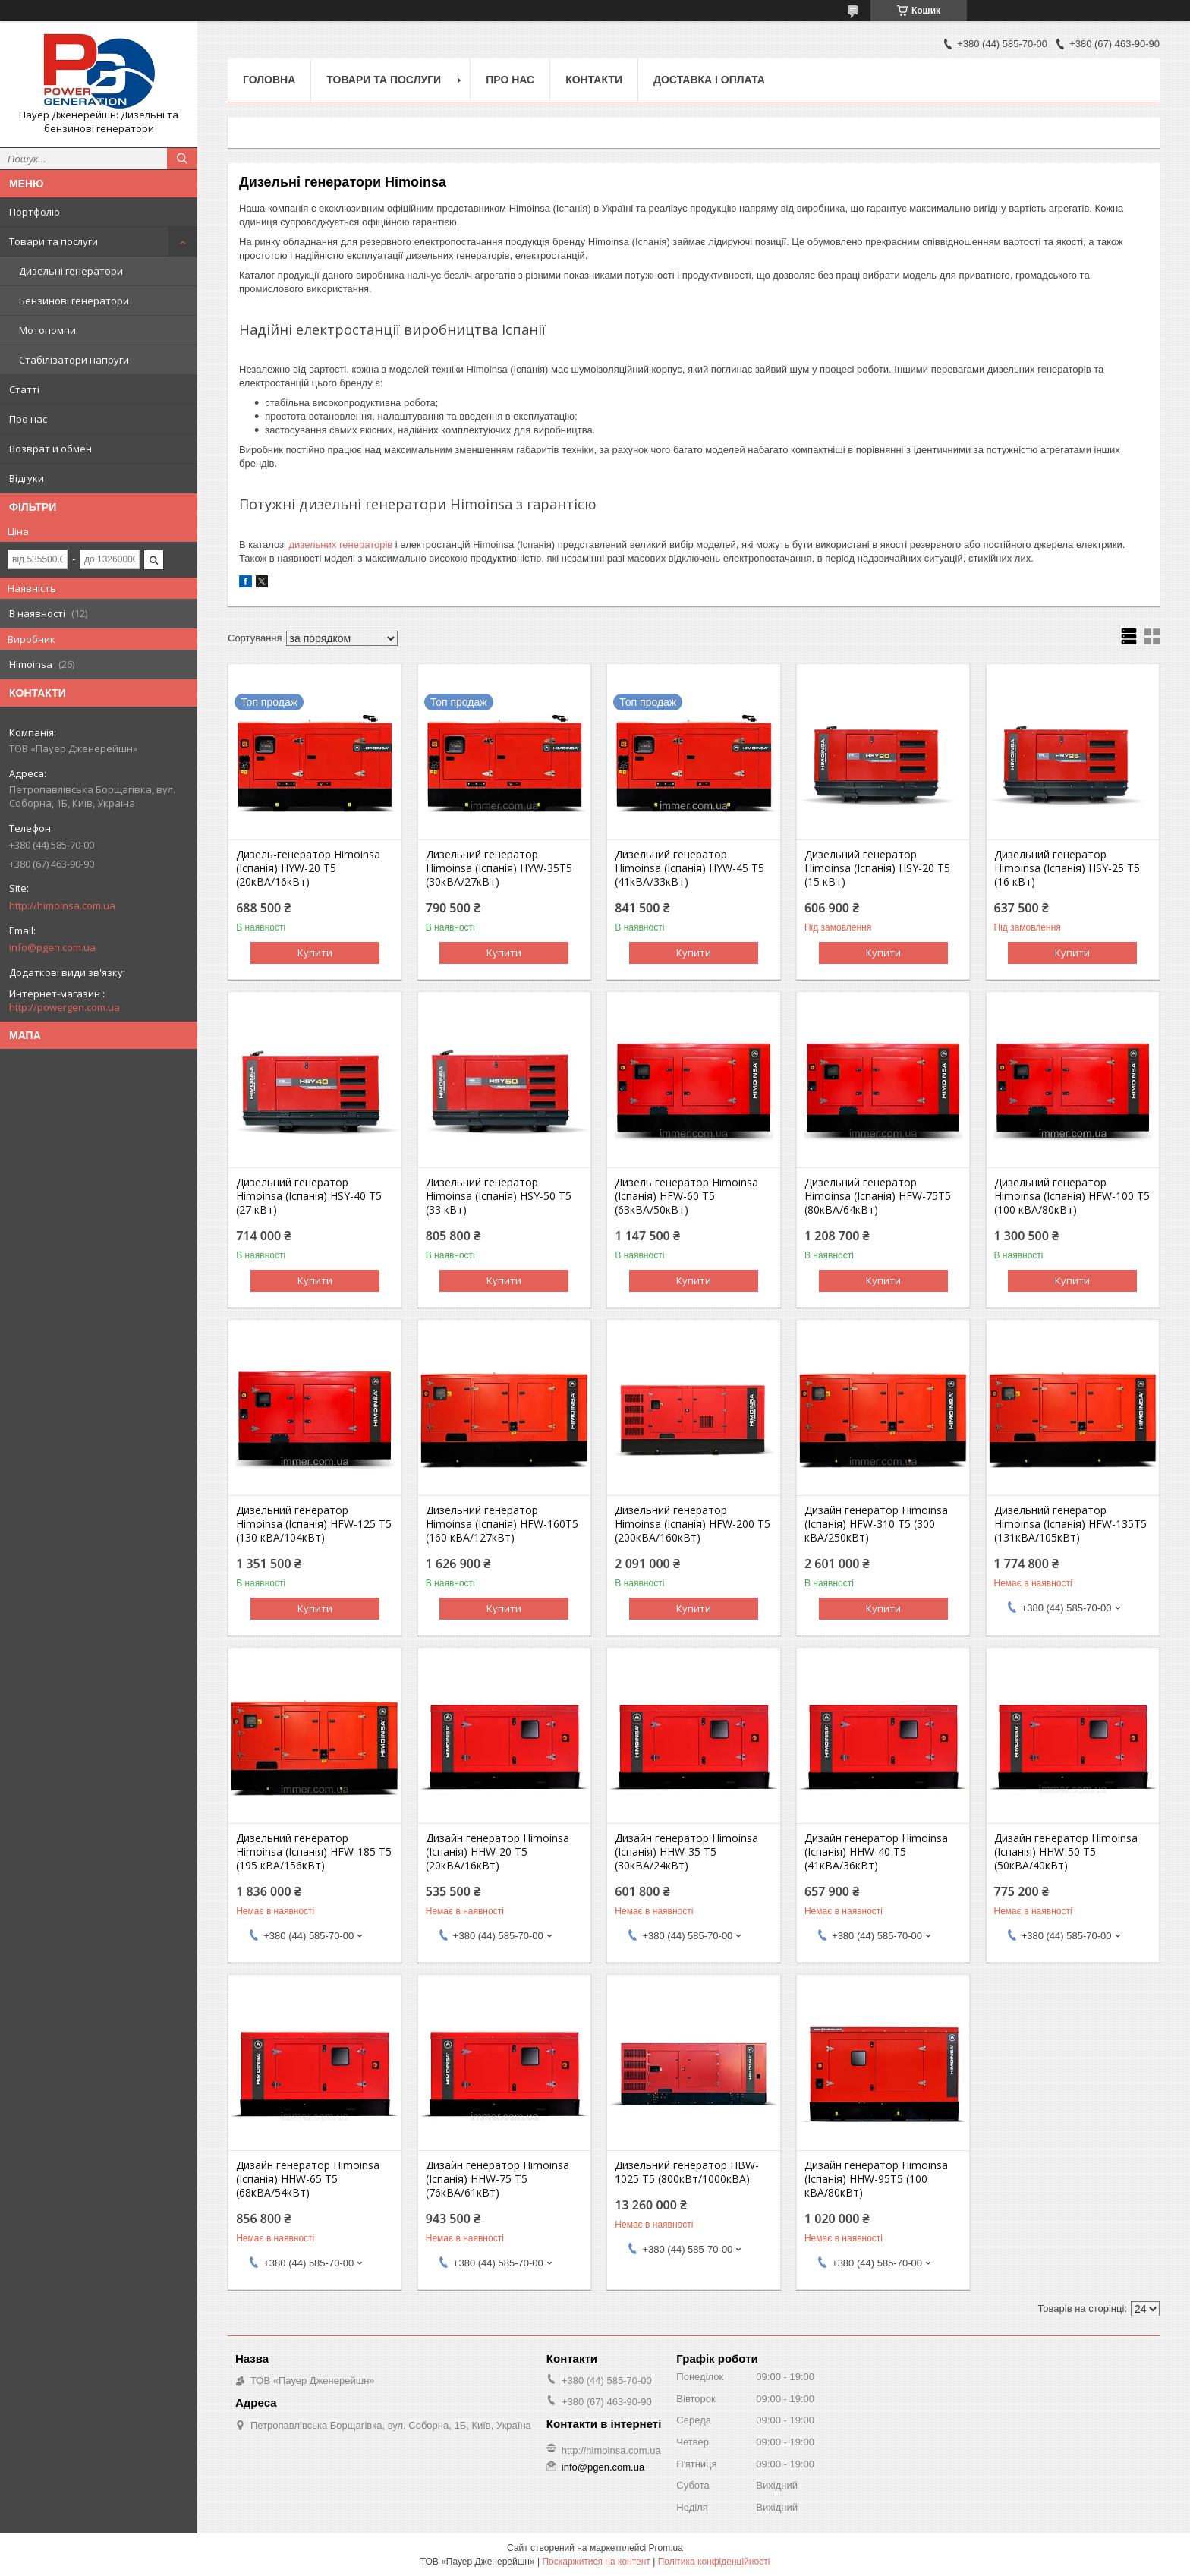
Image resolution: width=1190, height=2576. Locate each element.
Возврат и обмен (50, 448)
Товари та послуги (53, 241)
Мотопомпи (47, 330)
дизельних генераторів (341, 544)
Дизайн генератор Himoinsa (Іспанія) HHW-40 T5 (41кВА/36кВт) (876, 1851)
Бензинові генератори (74, 300)
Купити (315, 952)
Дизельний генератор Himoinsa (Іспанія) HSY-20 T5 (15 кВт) (877, 868)
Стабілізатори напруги (74, 360)
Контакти (593, 80)
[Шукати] (182, 158)
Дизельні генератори (71, 271)
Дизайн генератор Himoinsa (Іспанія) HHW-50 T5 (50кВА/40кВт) (1066, 1851)
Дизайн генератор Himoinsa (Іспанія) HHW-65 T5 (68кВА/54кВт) (307, 2179)
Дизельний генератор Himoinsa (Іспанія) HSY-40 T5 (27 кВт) (309, 1196)
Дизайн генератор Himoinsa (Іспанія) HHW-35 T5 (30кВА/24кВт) (686, 1851)
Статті (24, 389)
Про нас (28, 419)
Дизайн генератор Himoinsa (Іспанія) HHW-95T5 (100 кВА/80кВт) (876, 2179)
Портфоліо (34, 212)
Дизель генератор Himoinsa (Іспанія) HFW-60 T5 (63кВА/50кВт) (686, 1196)
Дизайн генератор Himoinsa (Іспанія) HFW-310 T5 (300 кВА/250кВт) (876, 1524)
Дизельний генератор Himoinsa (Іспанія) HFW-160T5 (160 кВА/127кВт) (502, 1524)
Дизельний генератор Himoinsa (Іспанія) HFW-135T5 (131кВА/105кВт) (1070, 1524)
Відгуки (26, 478)
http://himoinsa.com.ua (62, 905)
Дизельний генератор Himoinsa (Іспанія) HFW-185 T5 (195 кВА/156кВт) (314, 1851)
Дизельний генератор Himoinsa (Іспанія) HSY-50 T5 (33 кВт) (498, 1196)
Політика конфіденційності (714, 2561)
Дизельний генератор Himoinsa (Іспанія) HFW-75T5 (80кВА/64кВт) (877, 1196)
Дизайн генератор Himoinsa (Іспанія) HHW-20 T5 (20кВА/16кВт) (497, 1851)
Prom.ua (666, 2548)
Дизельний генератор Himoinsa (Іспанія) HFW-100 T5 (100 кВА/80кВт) (1072, 1196)
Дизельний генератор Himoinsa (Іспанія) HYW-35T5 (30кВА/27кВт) (499, 868)
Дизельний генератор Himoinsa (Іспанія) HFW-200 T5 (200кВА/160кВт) (692, 1524)
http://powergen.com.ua (64, 1007)
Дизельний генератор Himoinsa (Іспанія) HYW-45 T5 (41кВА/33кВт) (689, 868)
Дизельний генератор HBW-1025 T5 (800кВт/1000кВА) (687, 2172)
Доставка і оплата (709, 80)
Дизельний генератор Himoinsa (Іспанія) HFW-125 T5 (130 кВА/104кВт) (314, 1524)
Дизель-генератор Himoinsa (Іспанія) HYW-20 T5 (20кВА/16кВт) (308, 868)
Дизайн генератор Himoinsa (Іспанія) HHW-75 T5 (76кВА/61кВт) (497, 2179)
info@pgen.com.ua (52, 947)
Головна (269, 80)
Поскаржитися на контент (596, 2561)
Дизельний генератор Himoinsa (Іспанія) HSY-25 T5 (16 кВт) (1067, 868)
